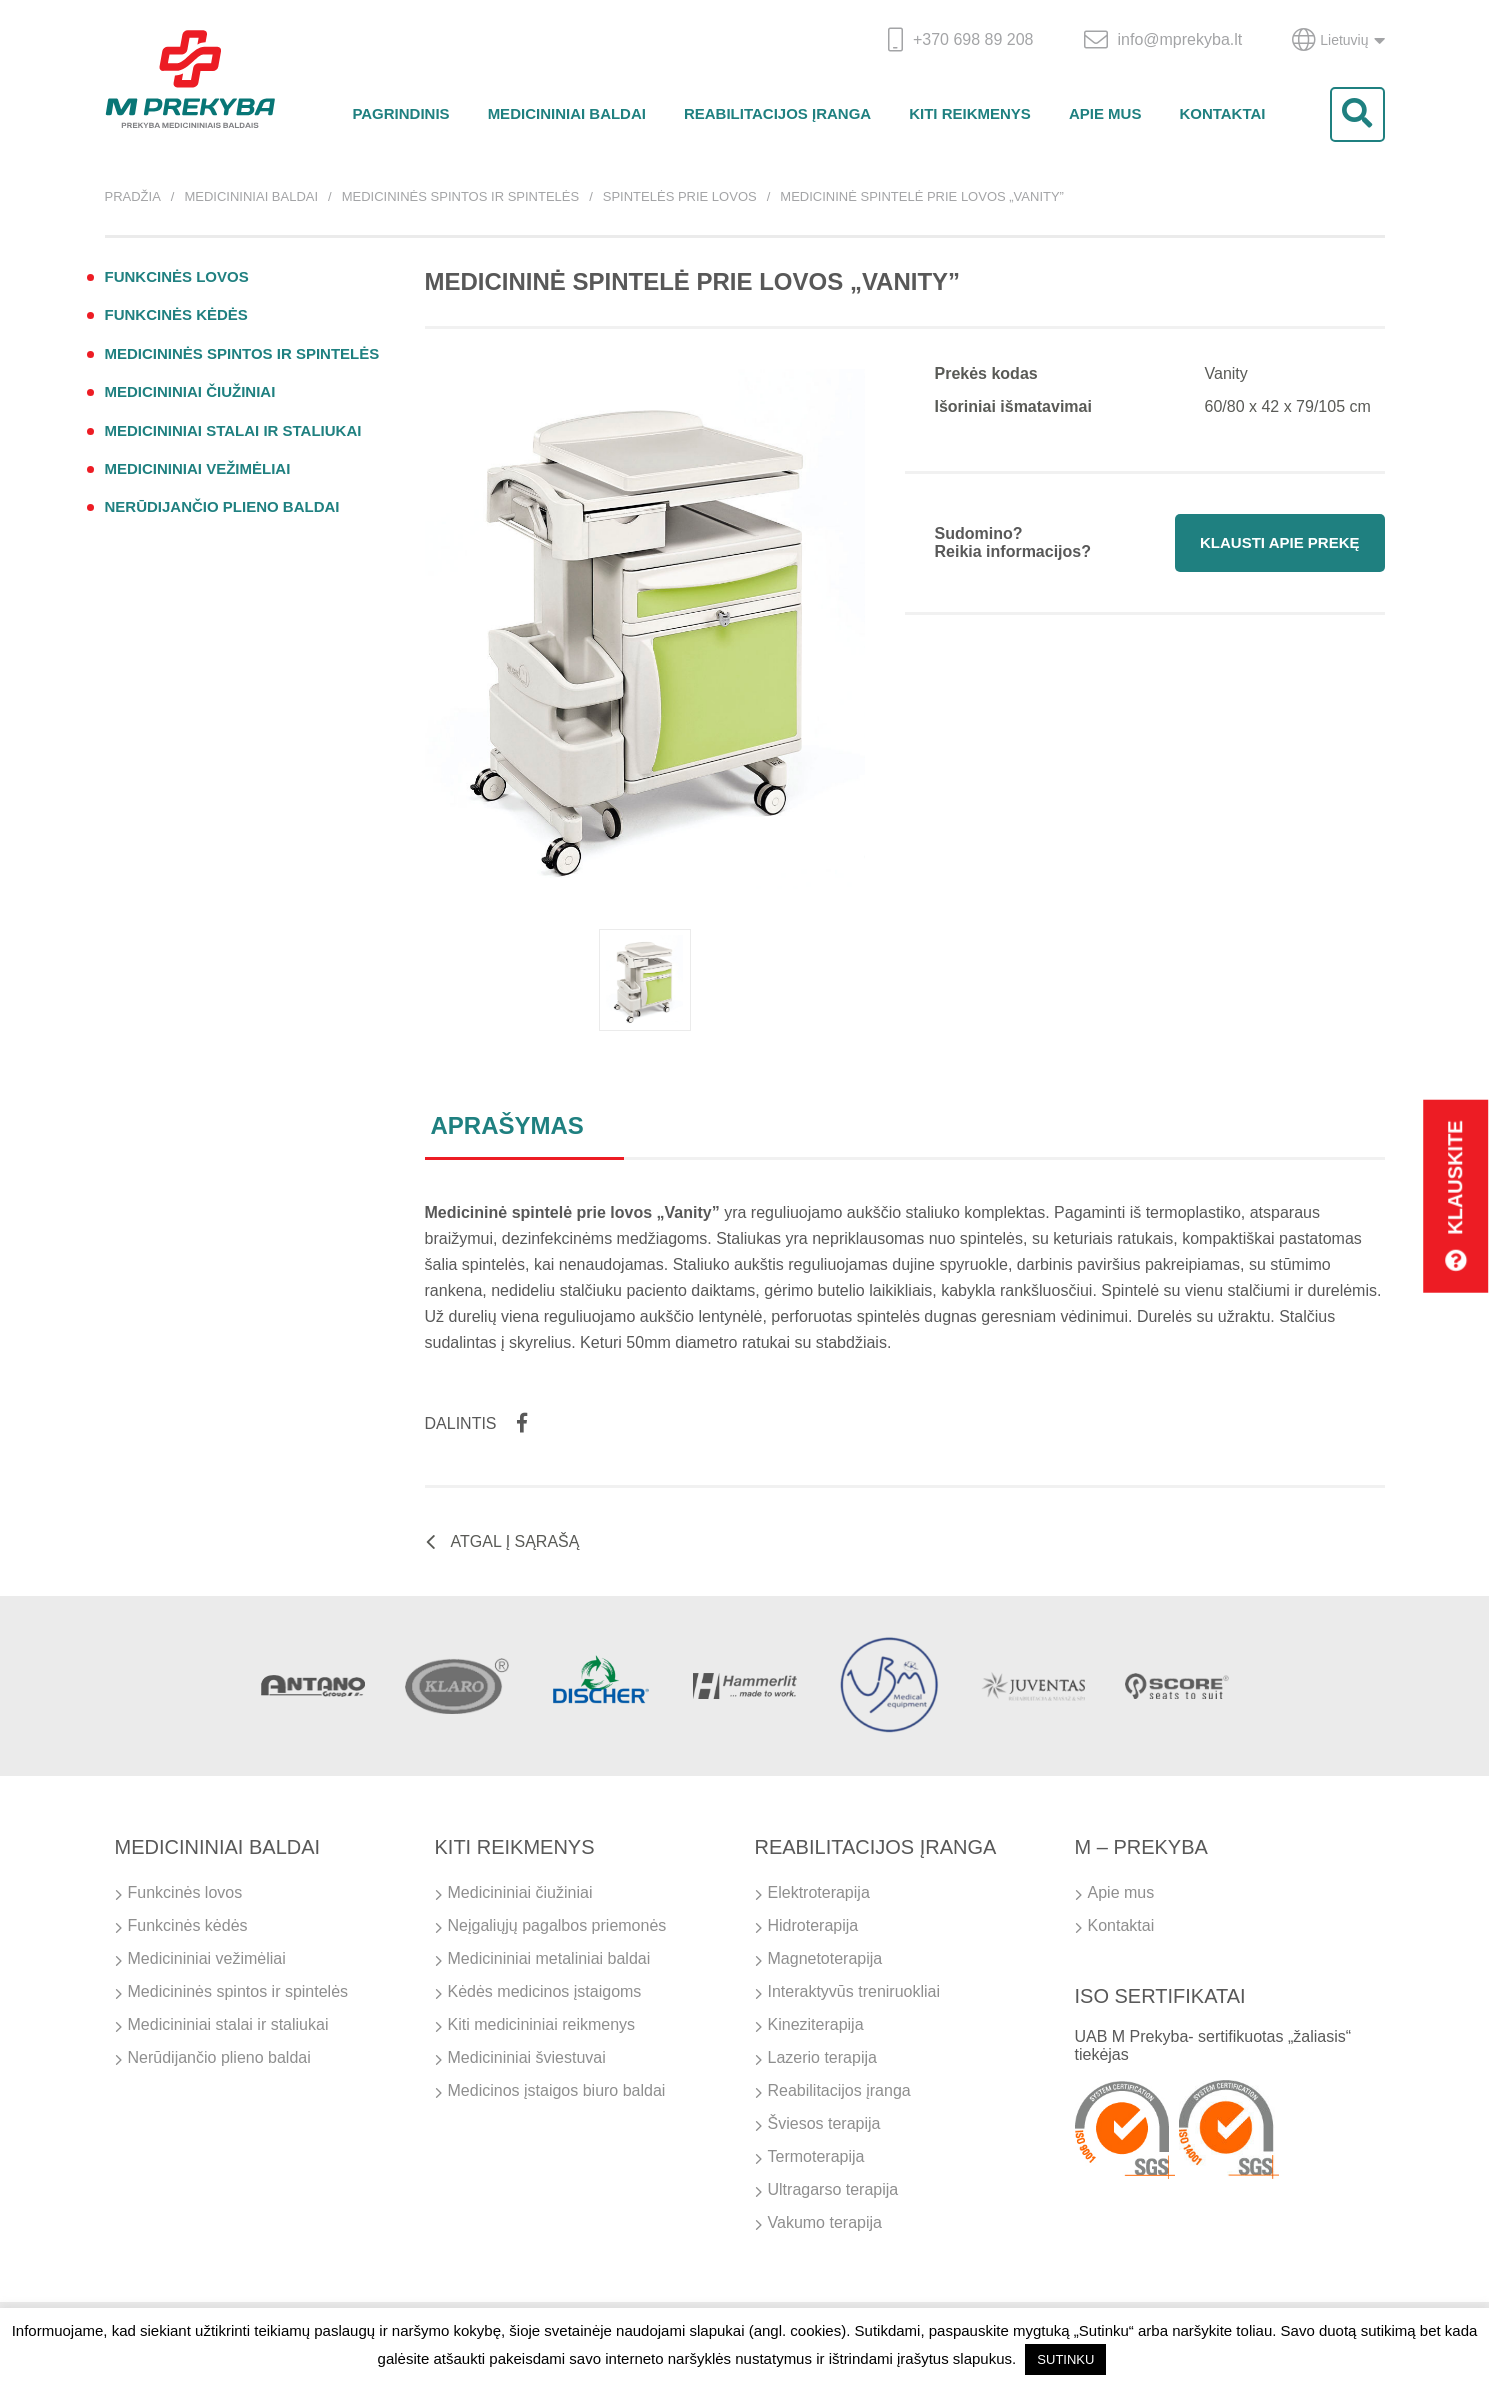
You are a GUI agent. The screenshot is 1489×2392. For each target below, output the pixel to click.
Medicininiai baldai (567, 113)
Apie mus (1105, 113)
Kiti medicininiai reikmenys (542, 2024)
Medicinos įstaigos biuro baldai (557, 2090)
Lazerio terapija (822, 2057)
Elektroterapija (819, 1892)
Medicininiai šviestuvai (527, 2057)
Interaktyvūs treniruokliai (854, 1991)
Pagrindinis (400, 113)
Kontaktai (1222, 113)
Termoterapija (816, 2156)
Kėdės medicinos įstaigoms (545, 1991)
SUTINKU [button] (1065, 2359)
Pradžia (133, 196)
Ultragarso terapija (833, 2189)
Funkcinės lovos (177, 276)
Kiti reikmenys (970, 113)
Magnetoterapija (825, 1958)
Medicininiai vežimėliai (198, 468)
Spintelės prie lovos (680, 196)
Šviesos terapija (824, 2123)
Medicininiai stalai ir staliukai (233, 430)
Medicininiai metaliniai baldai (549, 1958)
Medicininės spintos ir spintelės (460, 196)
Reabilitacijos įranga (777, 113)
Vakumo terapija (825, 2222)
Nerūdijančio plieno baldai (222, 506)
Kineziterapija (816, 2024)
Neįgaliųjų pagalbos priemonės (557, 1925)
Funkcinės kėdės (176, 314)
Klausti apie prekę (1279, 542)
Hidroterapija (813, 1925)
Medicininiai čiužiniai (190, 391)
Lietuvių (1338, 40)
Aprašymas (507, 1125)
